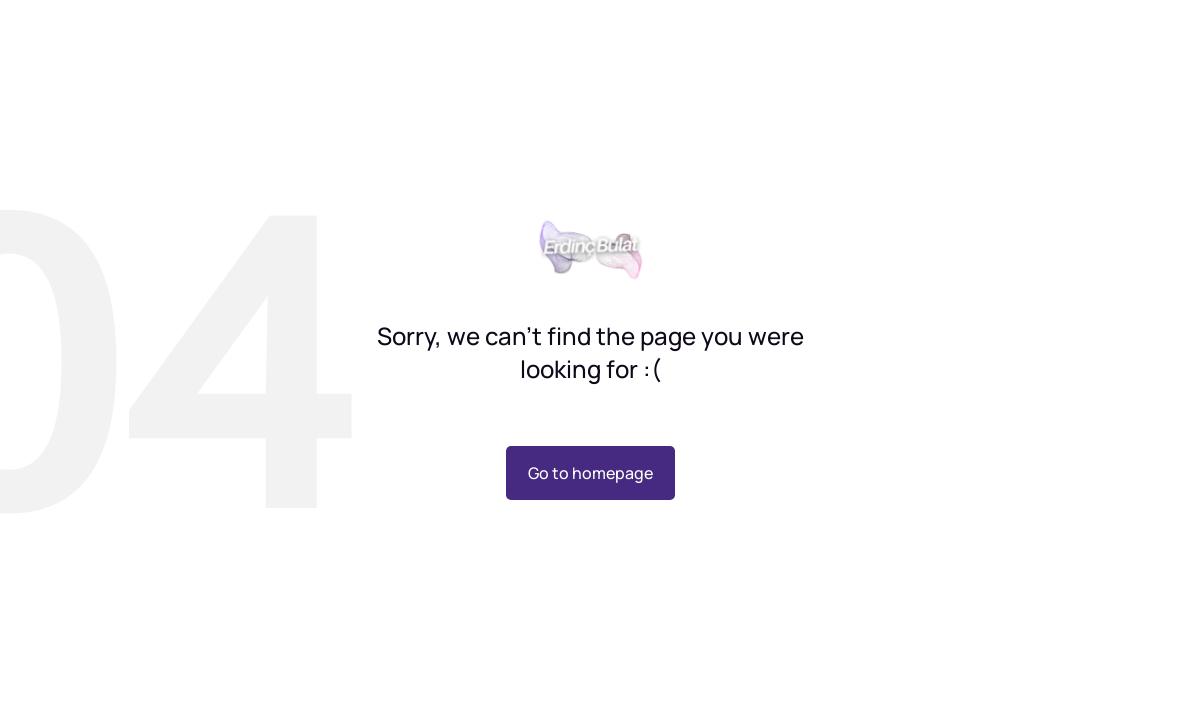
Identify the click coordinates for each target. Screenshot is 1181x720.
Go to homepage (590, 473)
